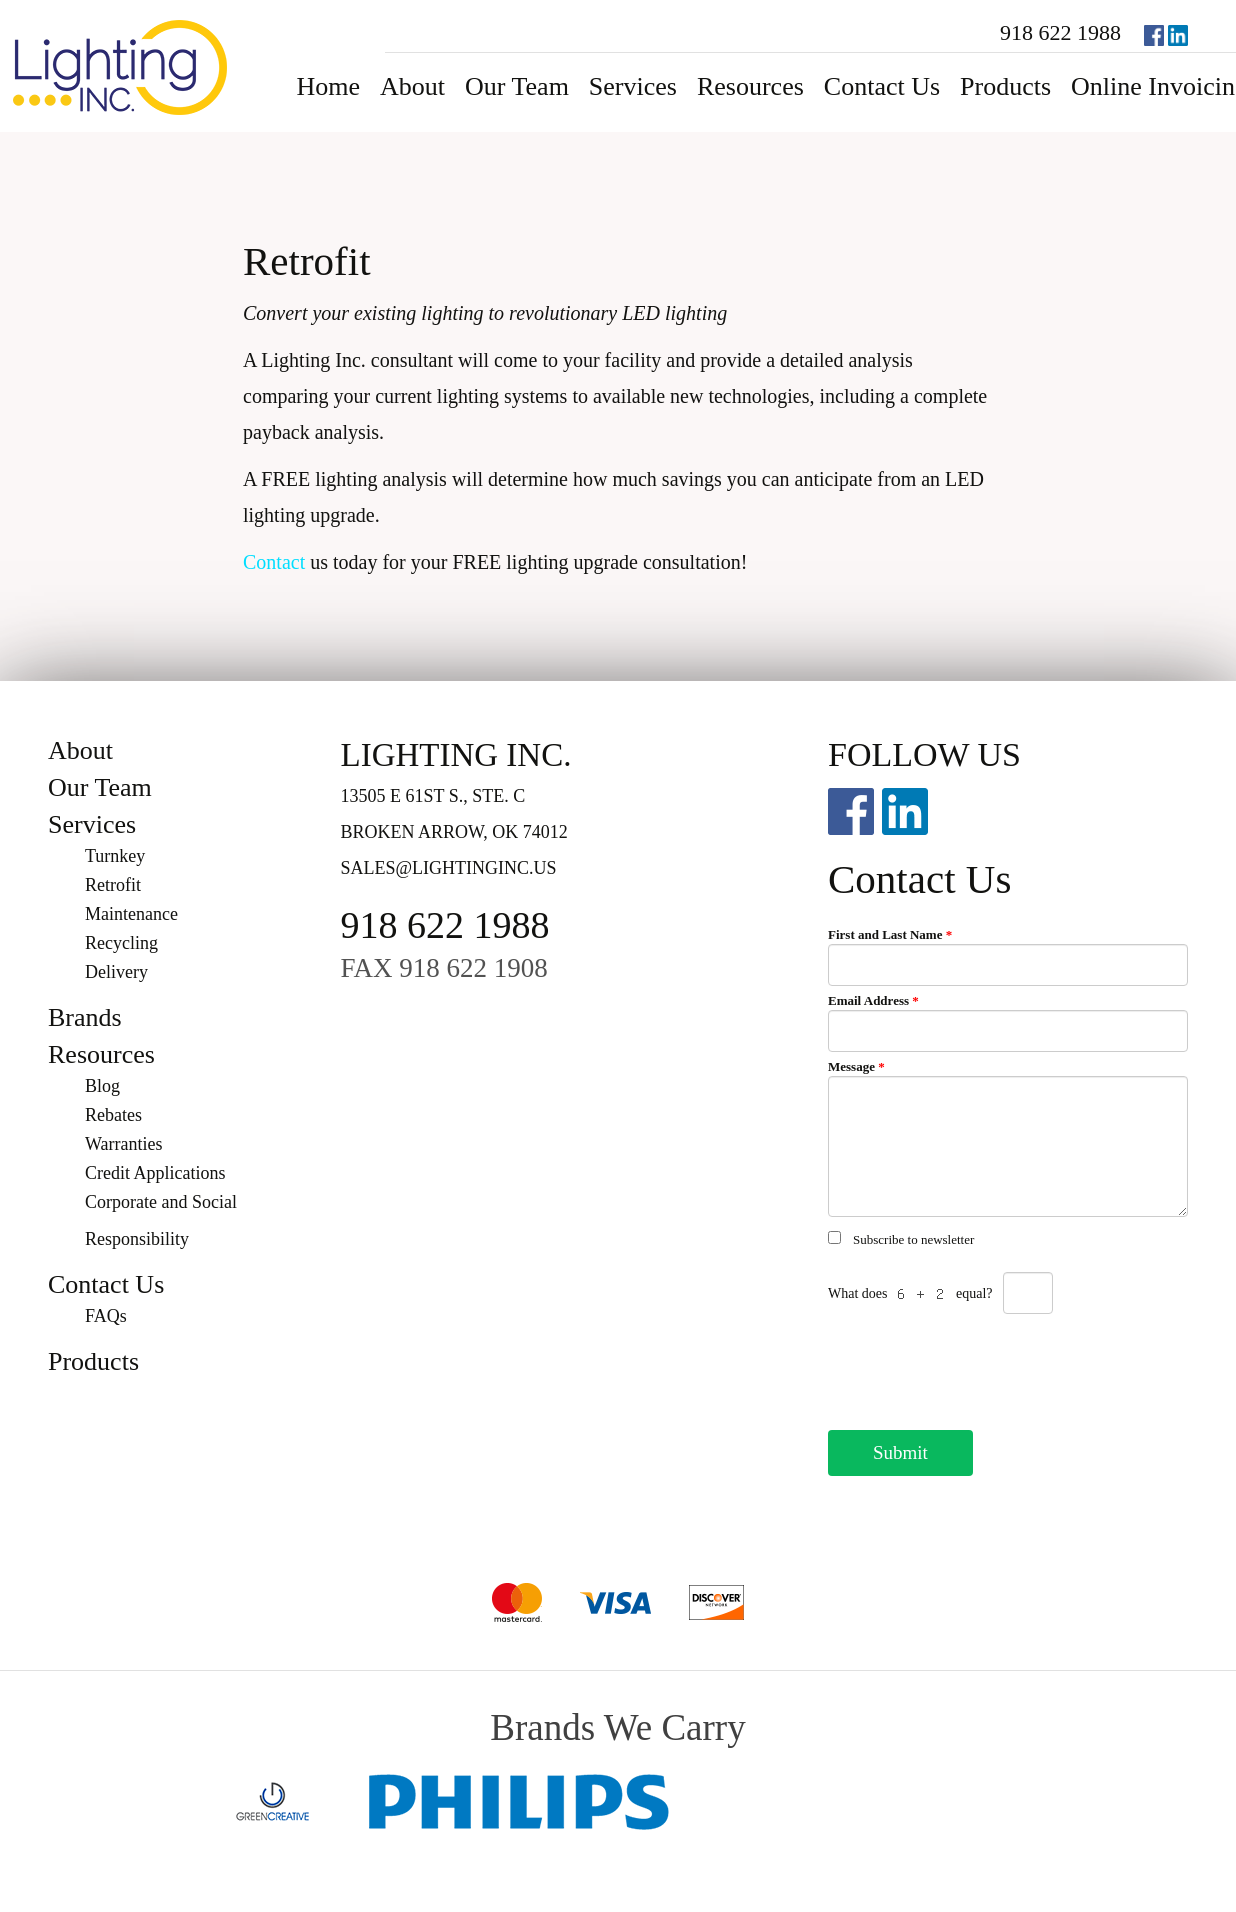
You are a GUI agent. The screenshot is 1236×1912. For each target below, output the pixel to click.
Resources (750, 86)
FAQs (106, 1316)
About (412, 86)
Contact (274, 562)
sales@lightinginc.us (449, 868)
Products (1005, 86)
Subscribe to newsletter (913, 1239)
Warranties (124, 1144)
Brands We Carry (617, 1727)
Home (328, 86)
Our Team (517, 86)
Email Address (873, 1000)
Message (856, 1066)
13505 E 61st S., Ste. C (433, 796)
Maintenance (131, 914)
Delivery (116, 972)
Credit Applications (155, 1173)
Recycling (121, 943)
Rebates (113, 1115)
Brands (85, 1017)
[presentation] (980, 1366)
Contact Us (882, 86)
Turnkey (115, 856)
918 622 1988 (1060, 32)
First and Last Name (890, 934)
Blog (102, 1086)
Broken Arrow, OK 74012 (454, 832)
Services (633, 86)
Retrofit (113, 885)
